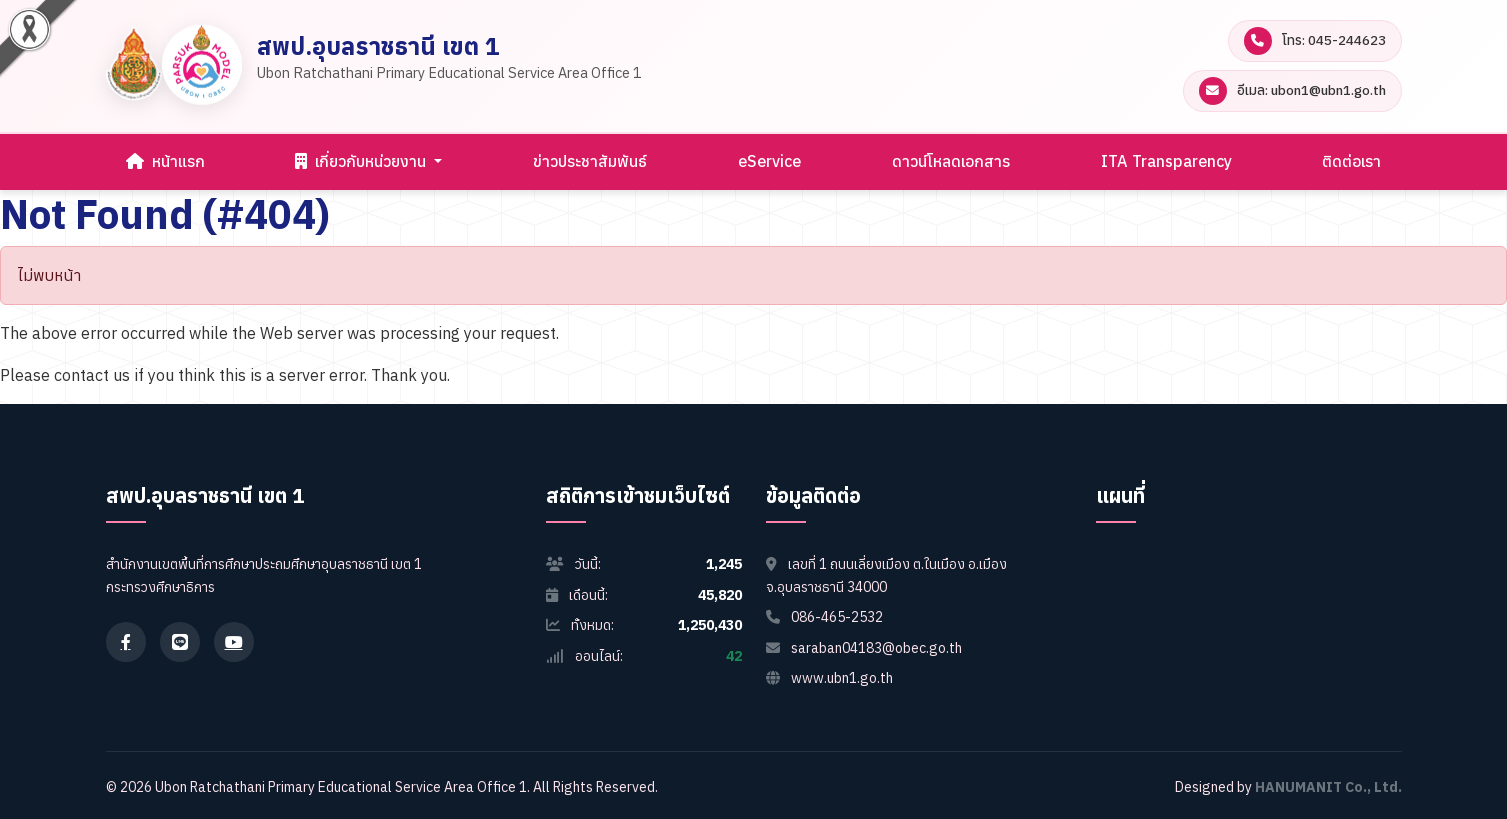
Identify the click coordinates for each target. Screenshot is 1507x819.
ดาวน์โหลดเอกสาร (951, 161)
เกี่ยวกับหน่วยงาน (362, 161)
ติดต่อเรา (1351, 161)
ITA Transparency (1166, 161)
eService (769, 161)
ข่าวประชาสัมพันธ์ (590, 161)
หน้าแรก (165, 161)
